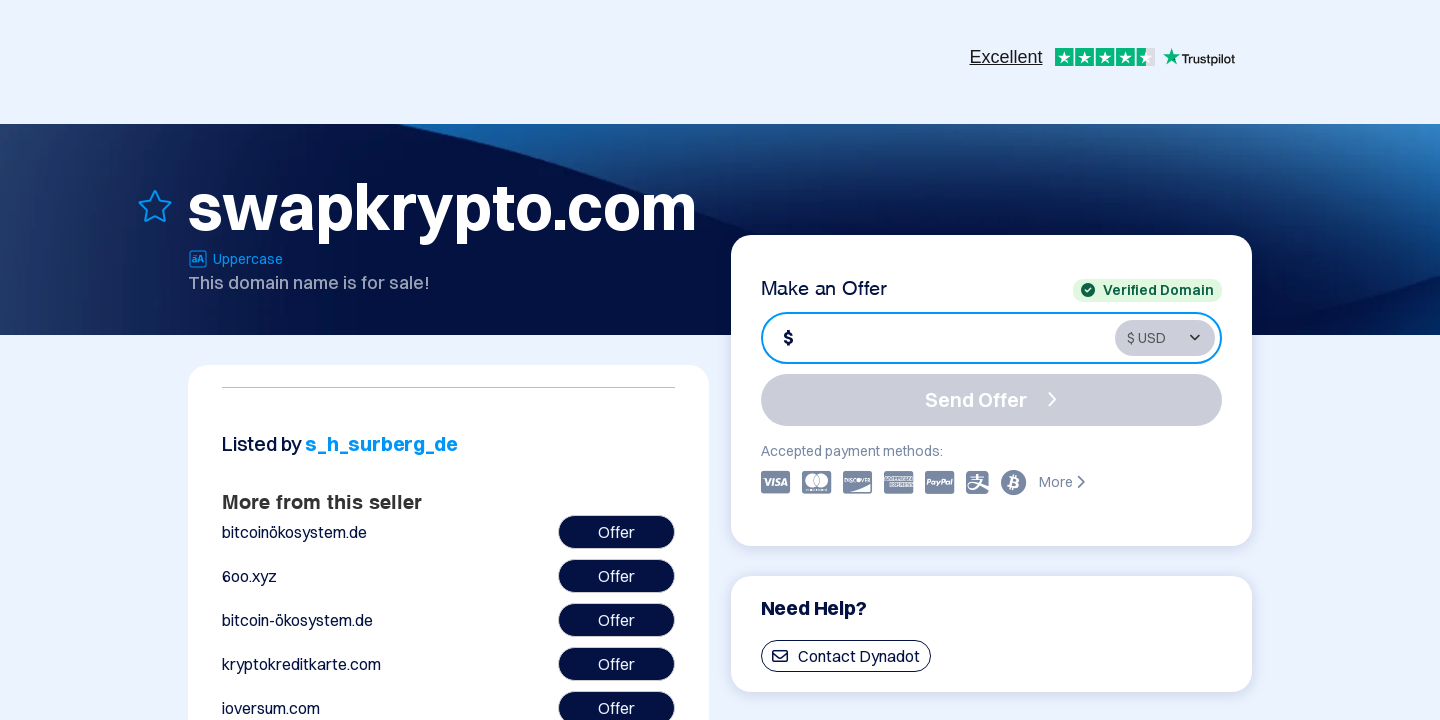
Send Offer (991, 399)
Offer (616, 532)
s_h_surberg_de (381, 443)
